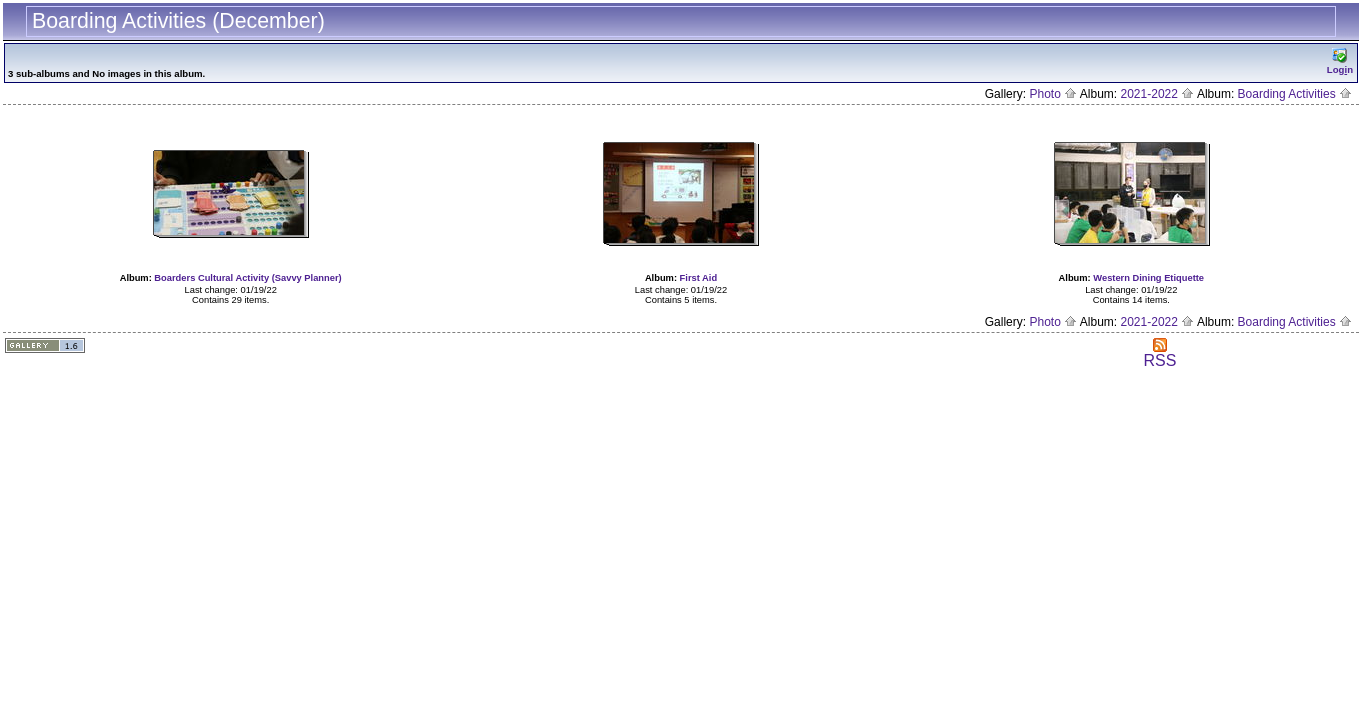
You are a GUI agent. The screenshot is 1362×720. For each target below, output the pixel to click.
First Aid (699, 278)
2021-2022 (1158, 94)
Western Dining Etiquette (1148, 278)
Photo (1053, 94)
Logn (1340, 61)
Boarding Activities (1295, 94)
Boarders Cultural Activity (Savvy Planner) (247, 278)
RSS (1160, 353)
